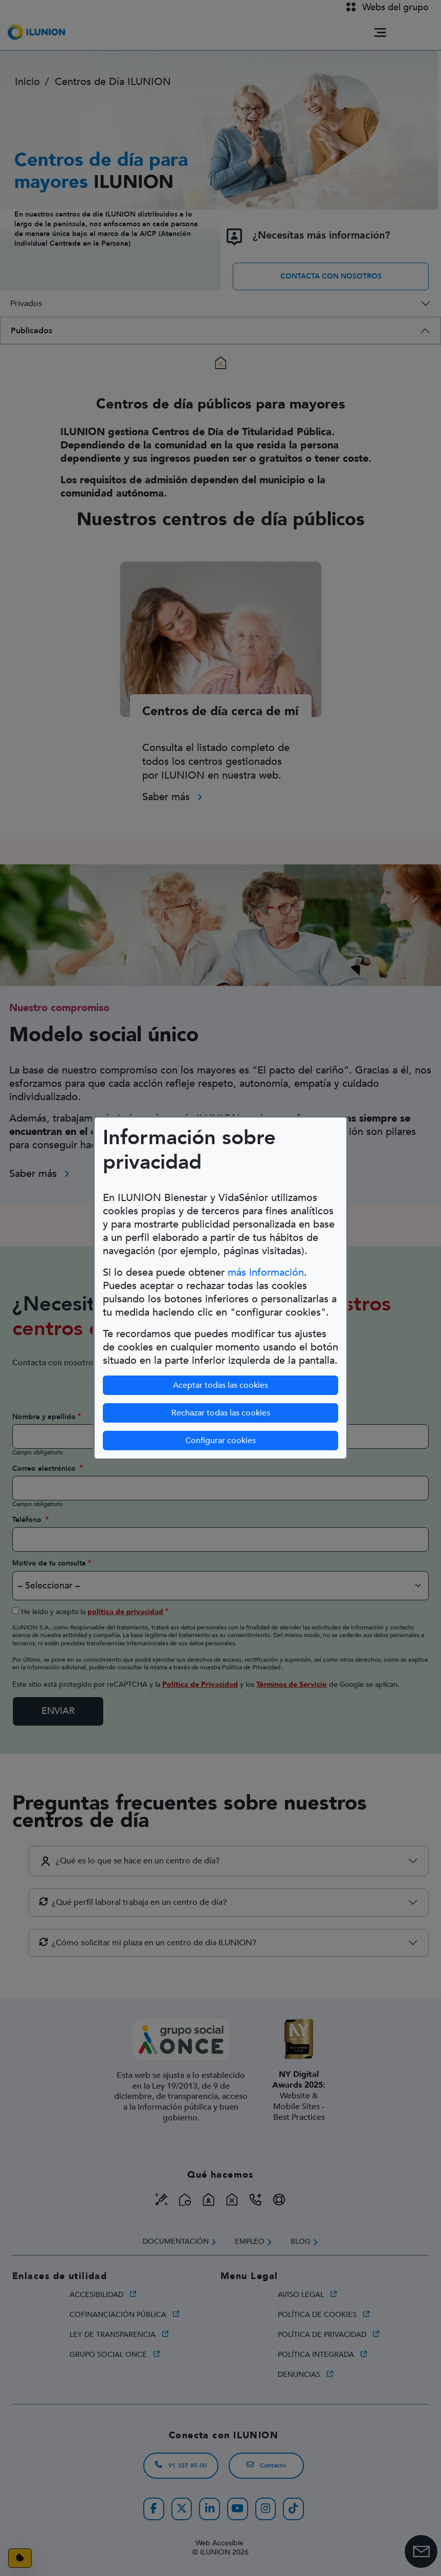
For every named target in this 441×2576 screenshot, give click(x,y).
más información (266, 1272)
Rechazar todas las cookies (220, 1413)
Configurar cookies (220, 1440)
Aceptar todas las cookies (220, 1385)
